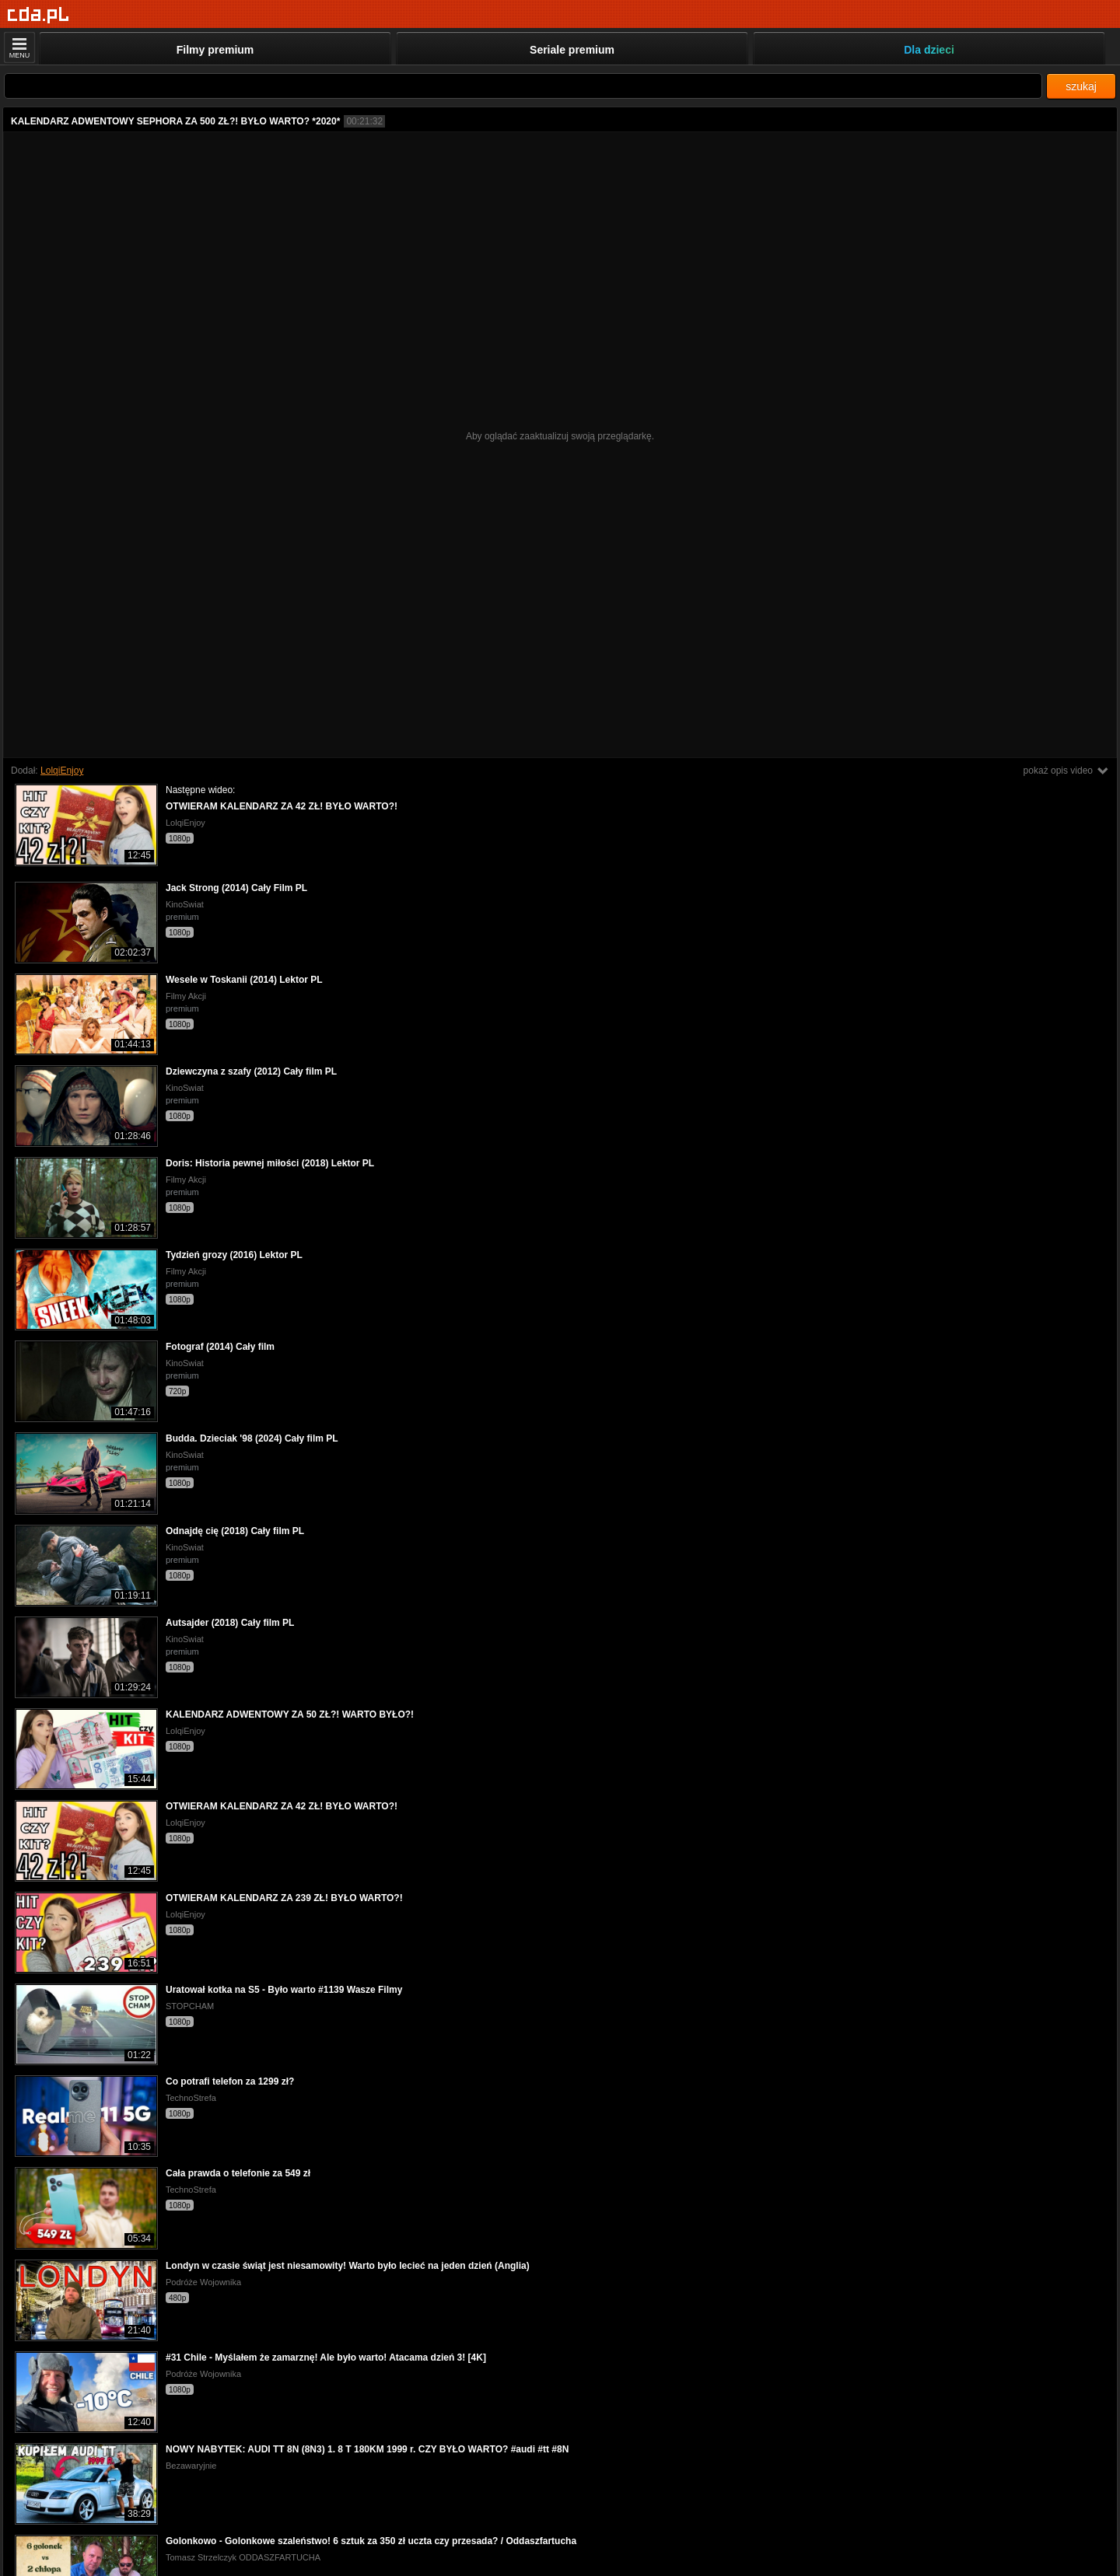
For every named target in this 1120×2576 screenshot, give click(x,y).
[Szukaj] (523, 86)
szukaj (1081, 86)
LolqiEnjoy (61, 770)
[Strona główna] (38, 15)
